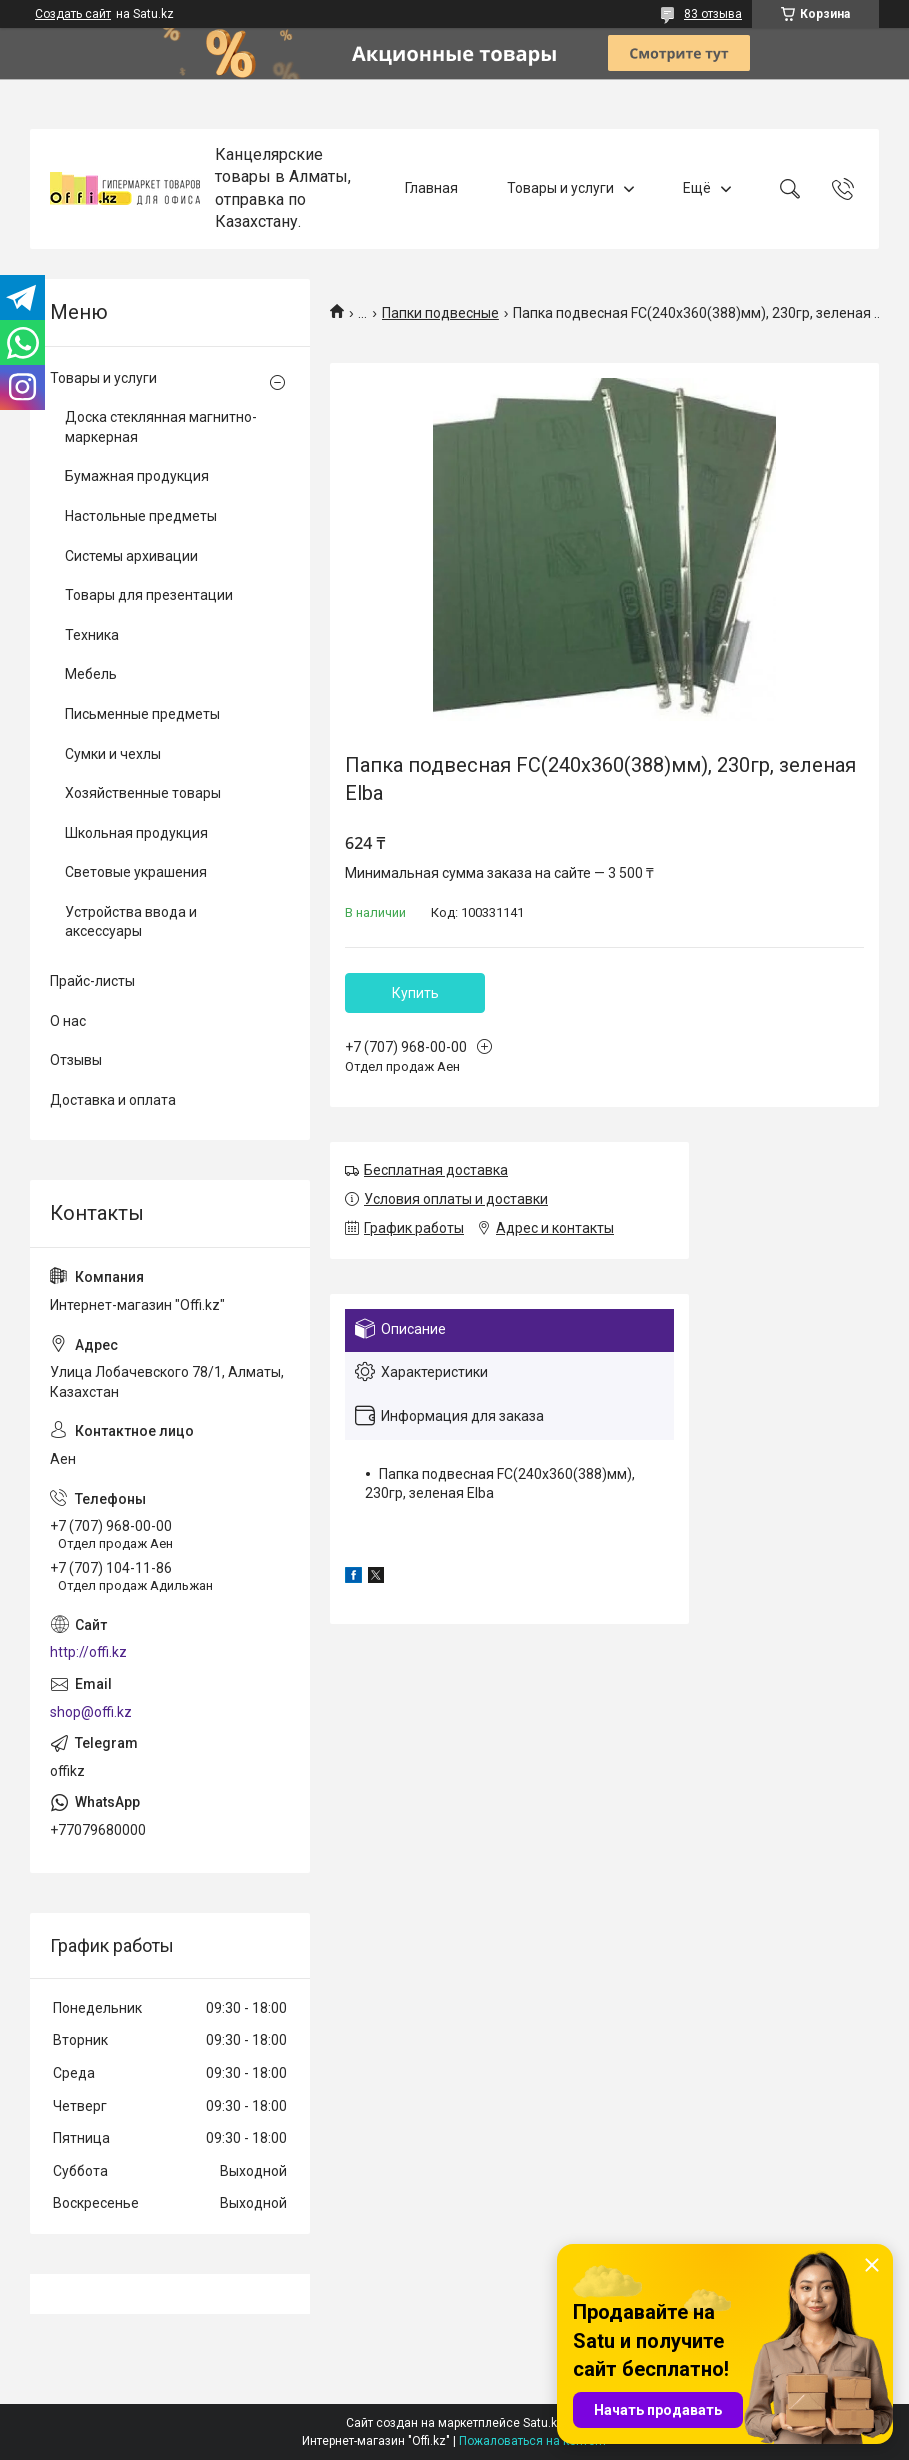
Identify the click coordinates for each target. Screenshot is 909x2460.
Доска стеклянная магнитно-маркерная (161, 427)
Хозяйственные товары (143, 793)
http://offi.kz (88, 1652)
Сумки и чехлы (113, 754)
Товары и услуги (560, 188)
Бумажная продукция (137, 476)
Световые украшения (136, 872)
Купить (415, 993)
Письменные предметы (142, 714)
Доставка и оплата (113, 1100)
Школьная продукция (136, 833)
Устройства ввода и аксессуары (131, 922)
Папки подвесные (440, 313)
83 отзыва (713, 14)
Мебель (91, 674)
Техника (92, 635)
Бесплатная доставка (436, 1170)
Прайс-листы (92, 981)
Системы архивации (131, 556)
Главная (431, 188)
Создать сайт (73, 14)
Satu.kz (543, 2423)
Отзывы (76, 1060)
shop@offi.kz (91, 1712)
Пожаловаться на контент (533, 2441)
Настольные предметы (141, 516)
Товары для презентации (149, 595)
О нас (68, 1021)
